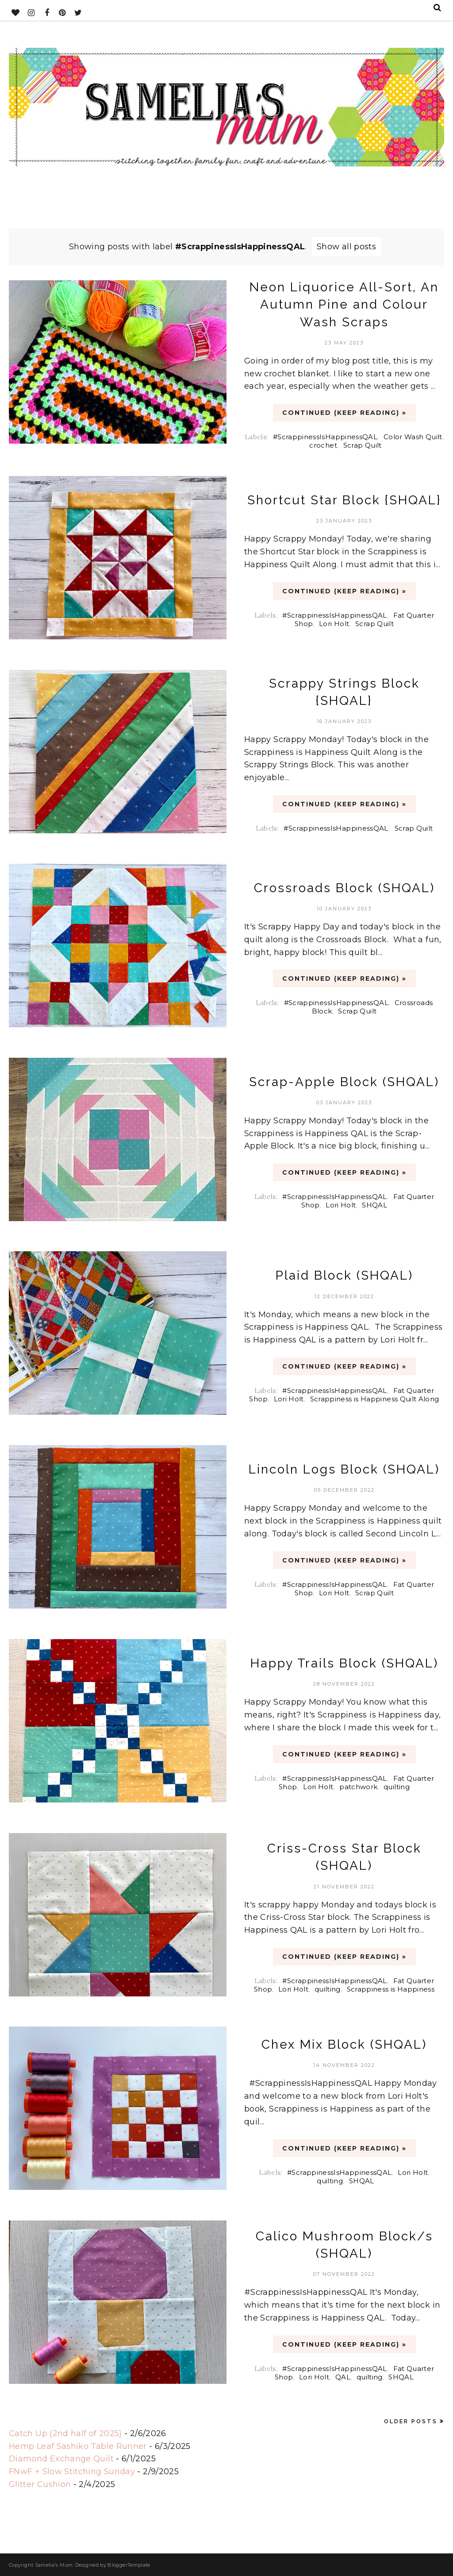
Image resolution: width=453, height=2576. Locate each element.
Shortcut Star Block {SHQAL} (344, 500)
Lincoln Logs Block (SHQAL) (344, 1469)
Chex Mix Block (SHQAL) (344, 2044)
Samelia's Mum (54, 2565)
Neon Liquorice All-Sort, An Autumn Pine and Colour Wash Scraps (344, 304)
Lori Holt (334, 623)
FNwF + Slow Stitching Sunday (72, 2471)
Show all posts (346, 246)
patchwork (358, 1787)
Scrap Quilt (362, 445)
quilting (397, 1787)
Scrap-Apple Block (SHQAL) (344, 1082)
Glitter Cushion (40, 2484)
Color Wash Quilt (413, 437)
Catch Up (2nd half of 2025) (65, 2433)
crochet (323, 445)
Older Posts (411, 2421)
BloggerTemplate (128, 2565)
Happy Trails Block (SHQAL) (344, 1663)
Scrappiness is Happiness (391, 1989)
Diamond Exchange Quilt (61, 2459)
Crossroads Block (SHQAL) (344, 888)
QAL (342, 2377)
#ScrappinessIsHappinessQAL (325, 437)
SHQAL (374, 1205)
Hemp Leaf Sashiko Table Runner (78, 2446)
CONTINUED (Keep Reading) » (344, 413)
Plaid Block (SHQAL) (344, 1275)
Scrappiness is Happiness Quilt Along (374, 1399)
